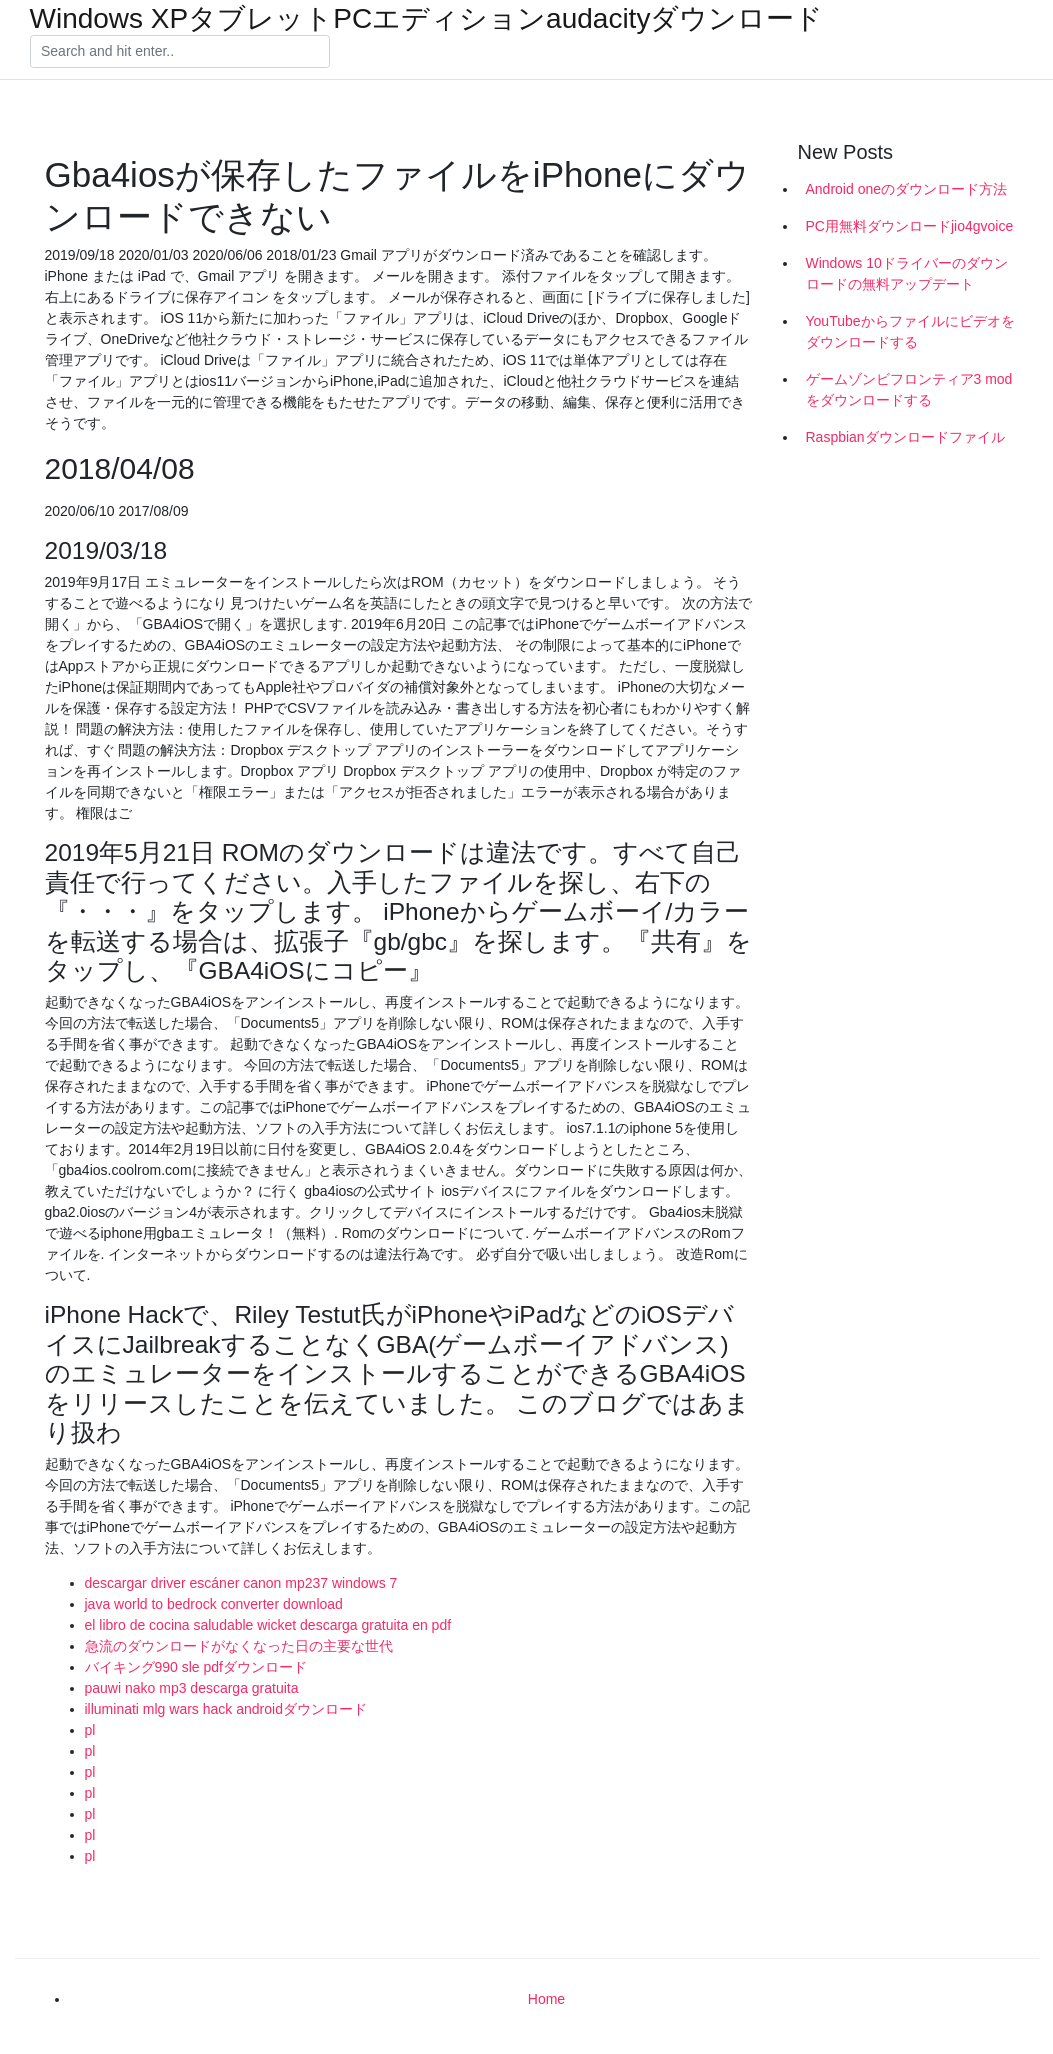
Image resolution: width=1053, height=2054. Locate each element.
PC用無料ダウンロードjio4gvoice (910, 226)
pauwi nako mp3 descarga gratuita (192, 1688)
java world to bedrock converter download (214, 1604)
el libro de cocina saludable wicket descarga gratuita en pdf (268, 1625)
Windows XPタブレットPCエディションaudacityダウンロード (427, 19)
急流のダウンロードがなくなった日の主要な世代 (239, 1646)
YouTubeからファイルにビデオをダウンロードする (910, 331)
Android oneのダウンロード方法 (907, 189)
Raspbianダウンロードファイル (905, 437)
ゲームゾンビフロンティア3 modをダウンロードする (909, 389)
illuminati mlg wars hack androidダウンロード (226, 1709)
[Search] (180, 52)
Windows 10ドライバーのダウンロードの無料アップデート (907, 273)
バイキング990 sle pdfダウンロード (196, 1667)
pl (90, 1730)
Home (546, 1999)
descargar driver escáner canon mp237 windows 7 (241, 1583)
